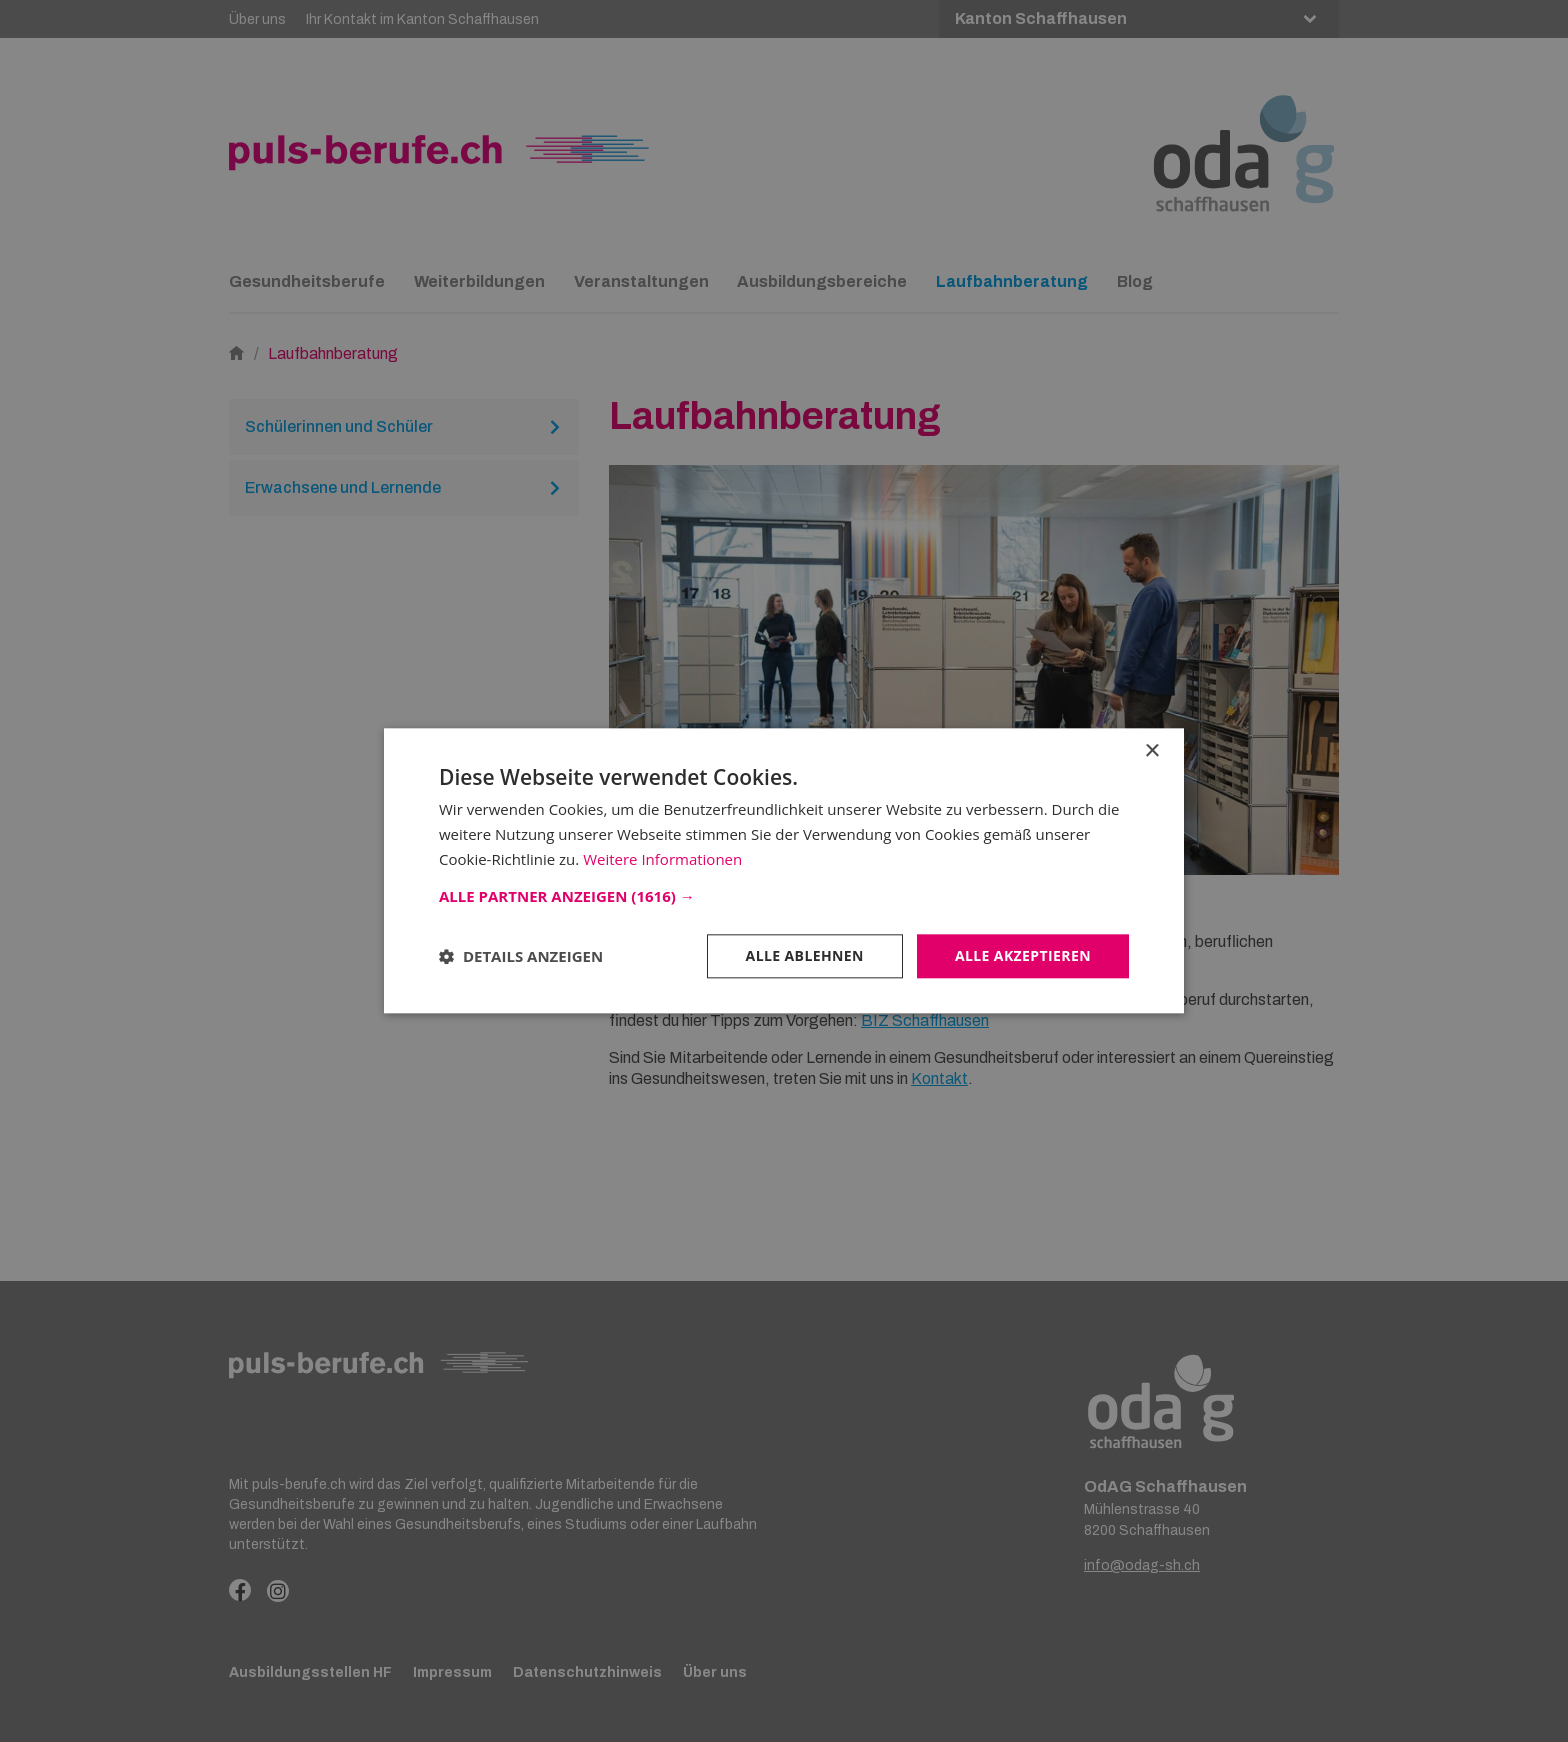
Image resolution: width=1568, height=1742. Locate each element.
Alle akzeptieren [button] (1023, 955)
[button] (784, 896)
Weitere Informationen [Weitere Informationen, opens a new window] (662, 859)
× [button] (1151, 751)
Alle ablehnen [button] (805, 955)
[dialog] (784, 871)
